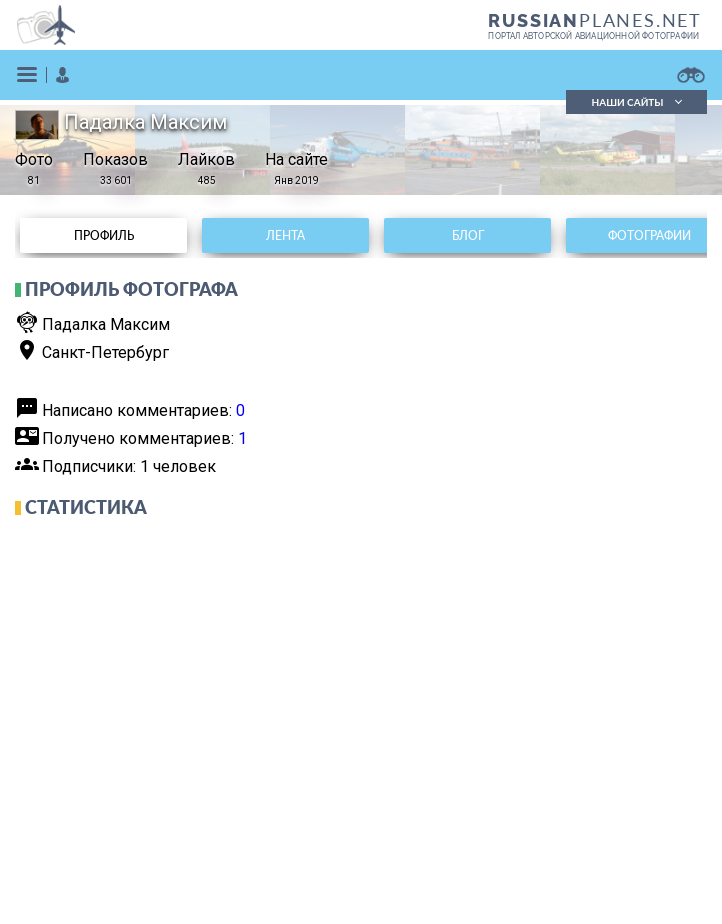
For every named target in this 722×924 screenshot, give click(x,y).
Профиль (104, 235)
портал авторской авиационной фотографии (593, 36)
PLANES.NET (595, 20)
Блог (468, 235)
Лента (285, 235)
